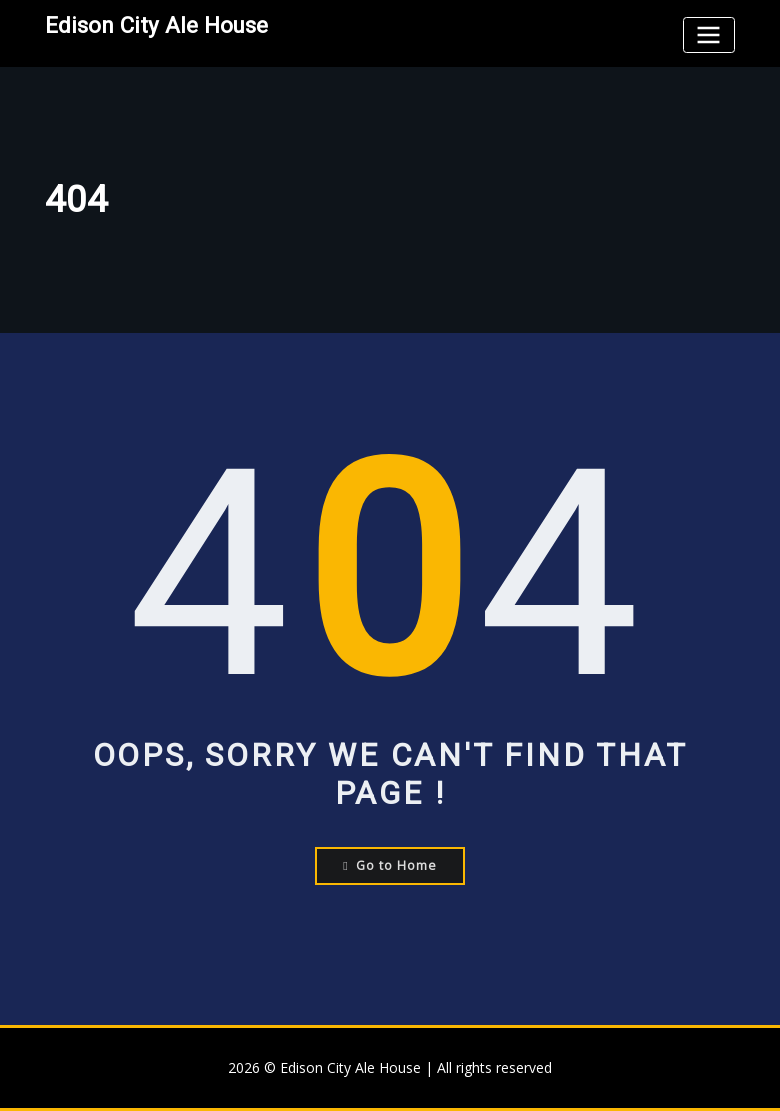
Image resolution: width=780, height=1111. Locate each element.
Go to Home (389, 865)
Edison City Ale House (156, 25)
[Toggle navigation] (709, 34)
